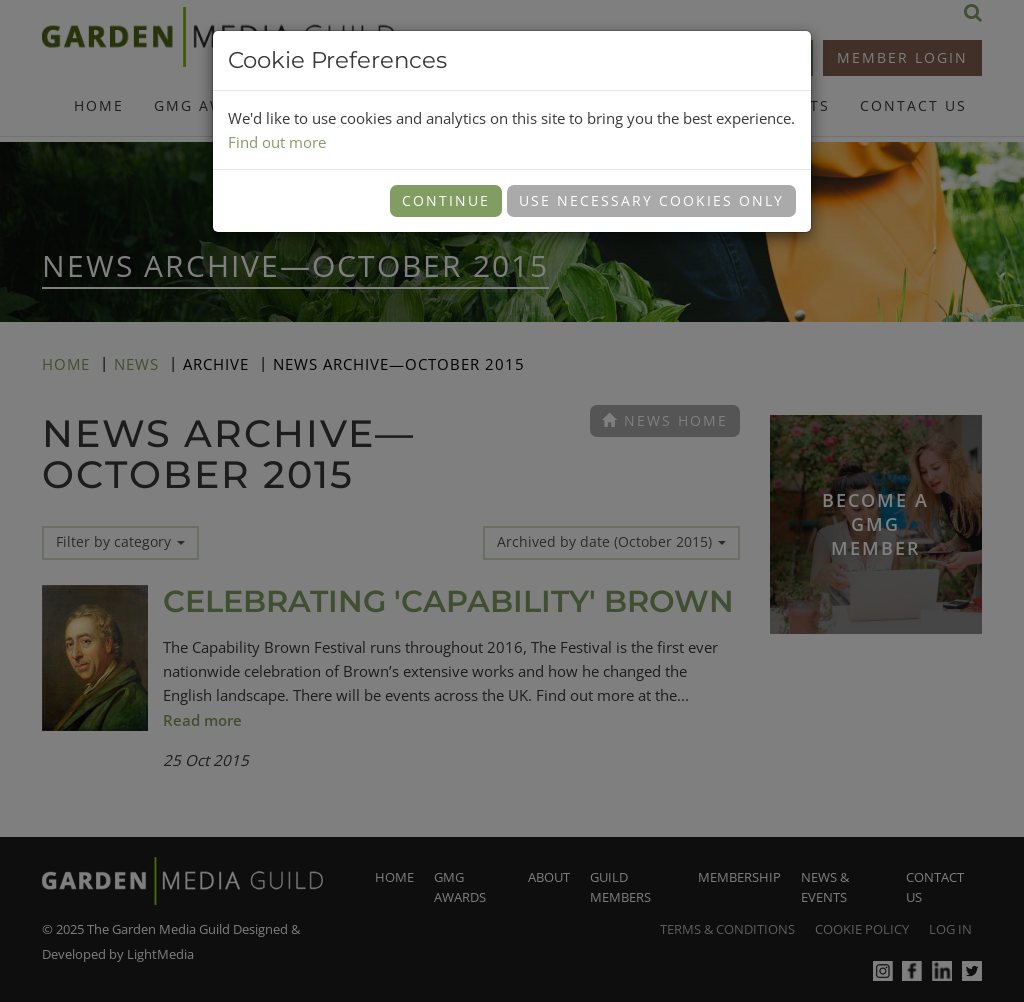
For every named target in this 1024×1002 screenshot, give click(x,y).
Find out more (277, 142)
